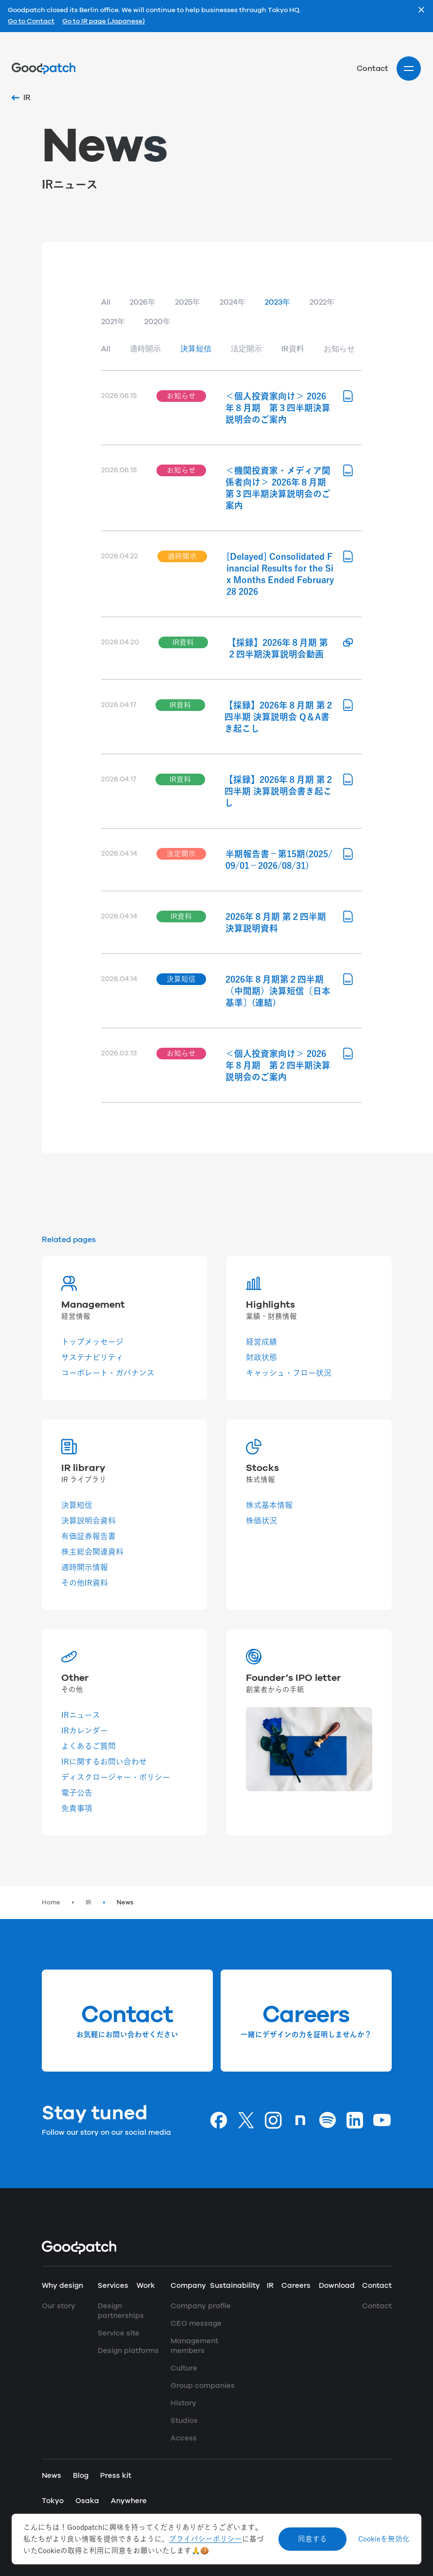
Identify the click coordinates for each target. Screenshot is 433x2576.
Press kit (115, 2475)
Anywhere (129, 2501)
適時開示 (145, 349)
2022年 (322, 302)
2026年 (143, 302)
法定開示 (246, 349)
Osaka (87, 2501)
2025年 (187, 302)
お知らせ (339, 349)
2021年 (113, 322)
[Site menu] (408, 68)
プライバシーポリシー (205, 2538)
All (105, 302)
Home (51, 1902)
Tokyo (53, 2501)
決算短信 (195, 349)
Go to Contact (31, 22)
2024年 (232, 302)
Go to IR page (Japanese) (103, 22)
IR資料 (292, 349)
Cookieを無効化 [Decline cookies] (384, 2538)
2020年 (157, 322)
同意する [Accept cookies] (312, 2538)
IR (88, 1902)
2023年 (277, 302)
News (125, 1902)
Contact (372, 68)
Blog (80, 2475)
